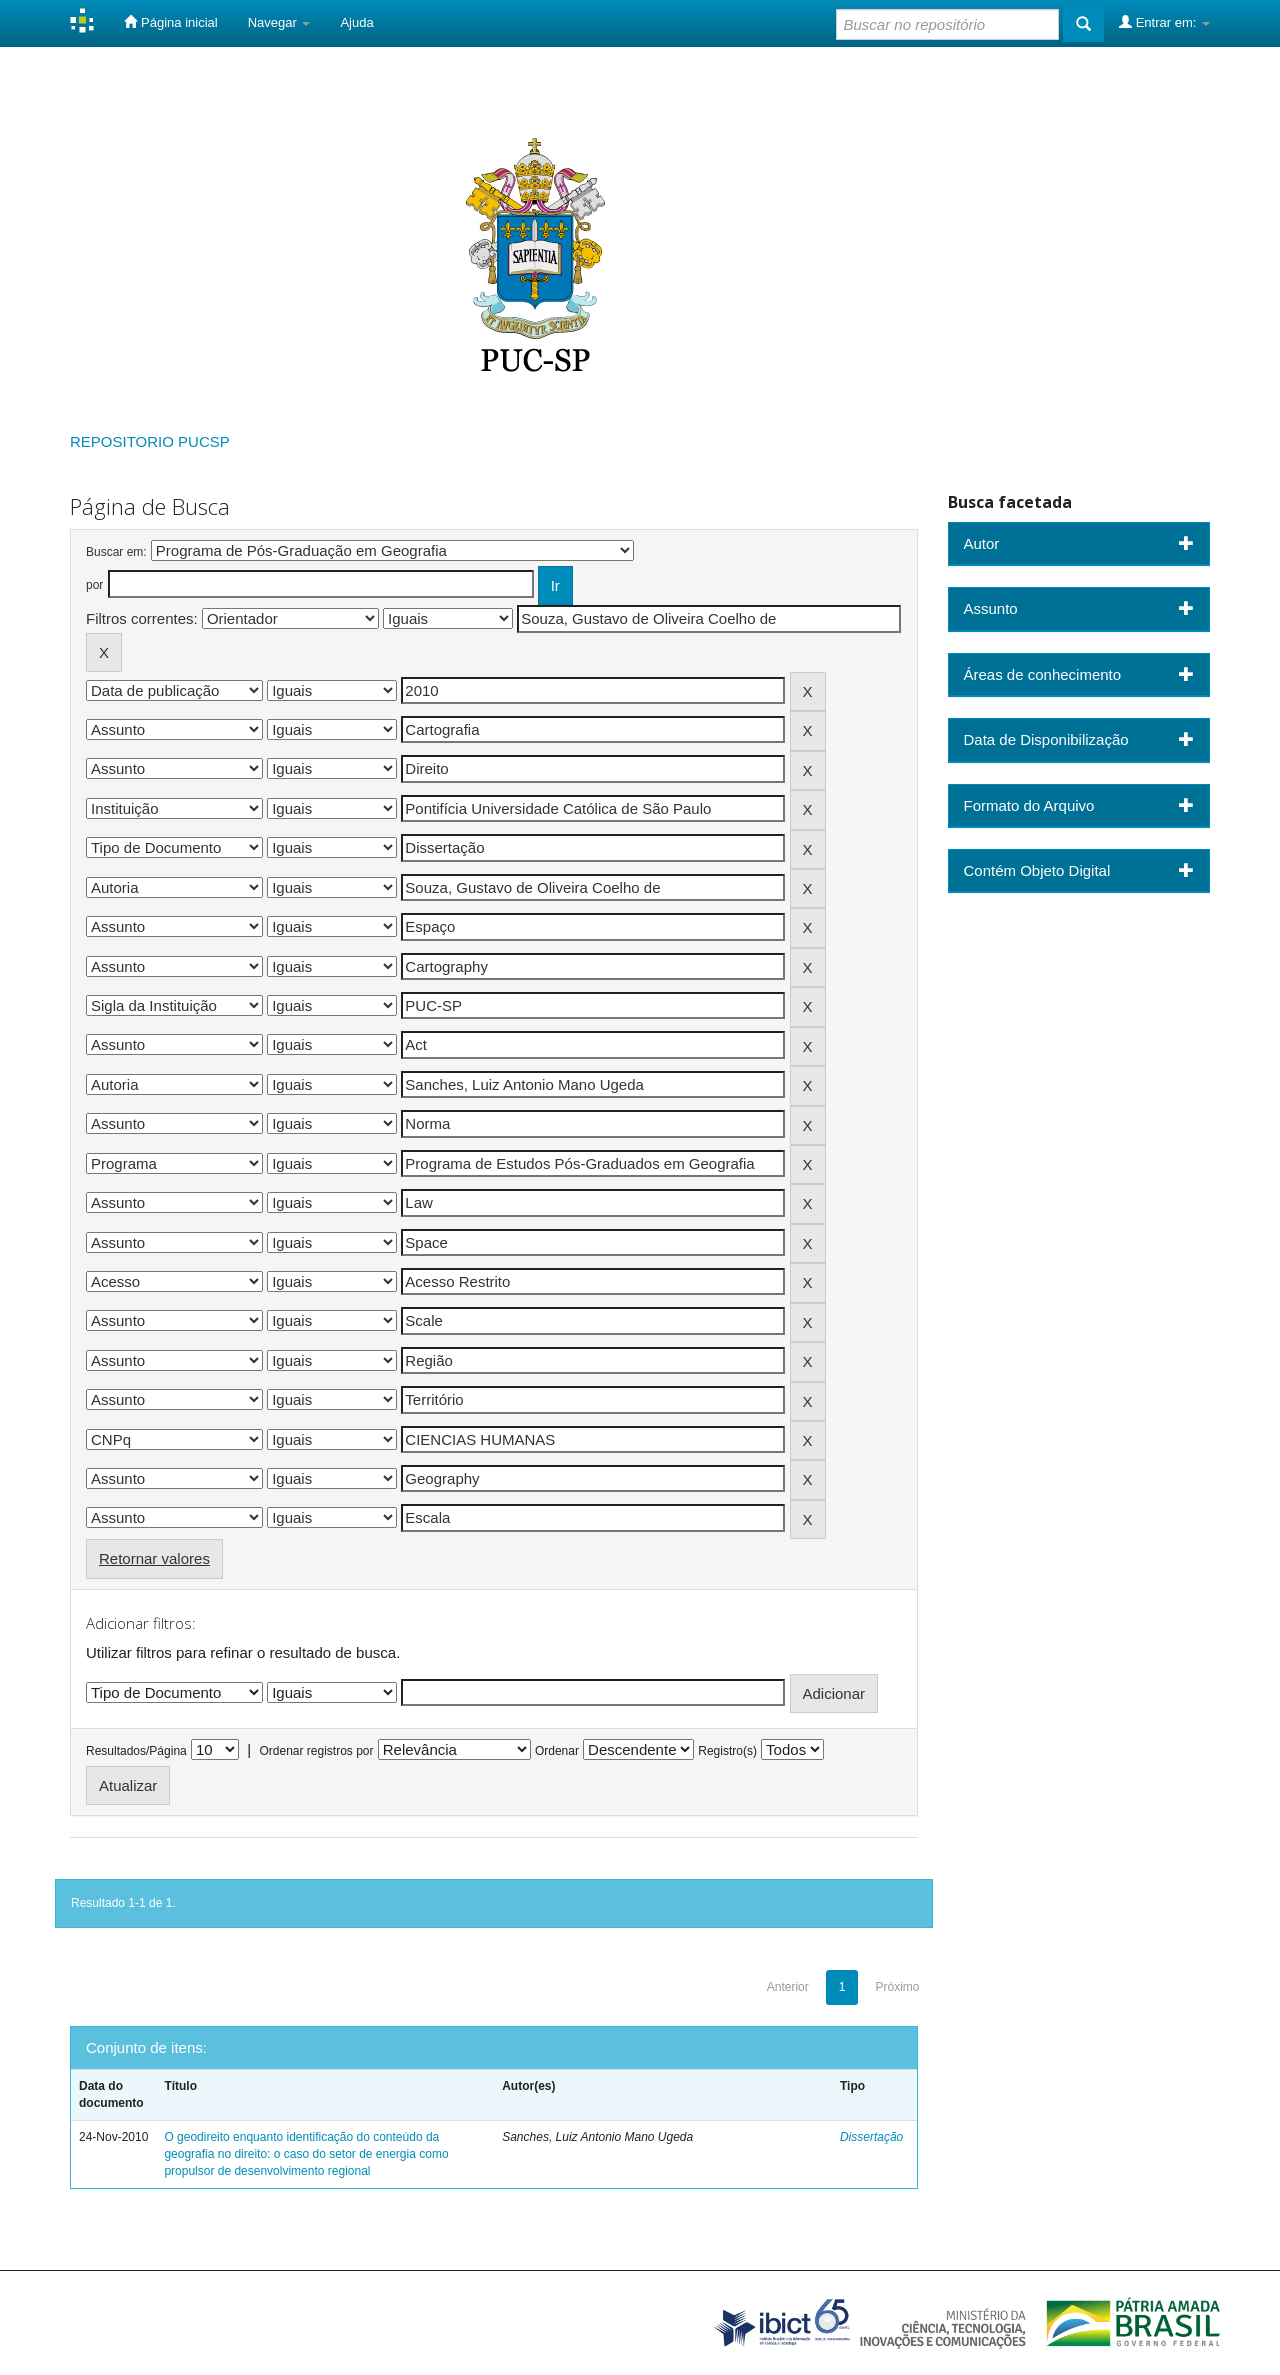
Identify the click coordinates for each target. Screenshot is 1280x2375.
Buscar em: (116, 552)
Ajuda (356, 22)
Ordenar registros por (316, 1751)
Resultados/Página (136, 1751)
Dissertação (871, 2137)
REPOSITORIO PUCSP (150, 441)
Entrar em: (1164, 22)
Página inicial (170, 22)
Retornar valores (154, 1558)
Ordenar (557, 1751)
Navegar (279, 22)
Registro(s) (727, 1751)
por (94, 585)
